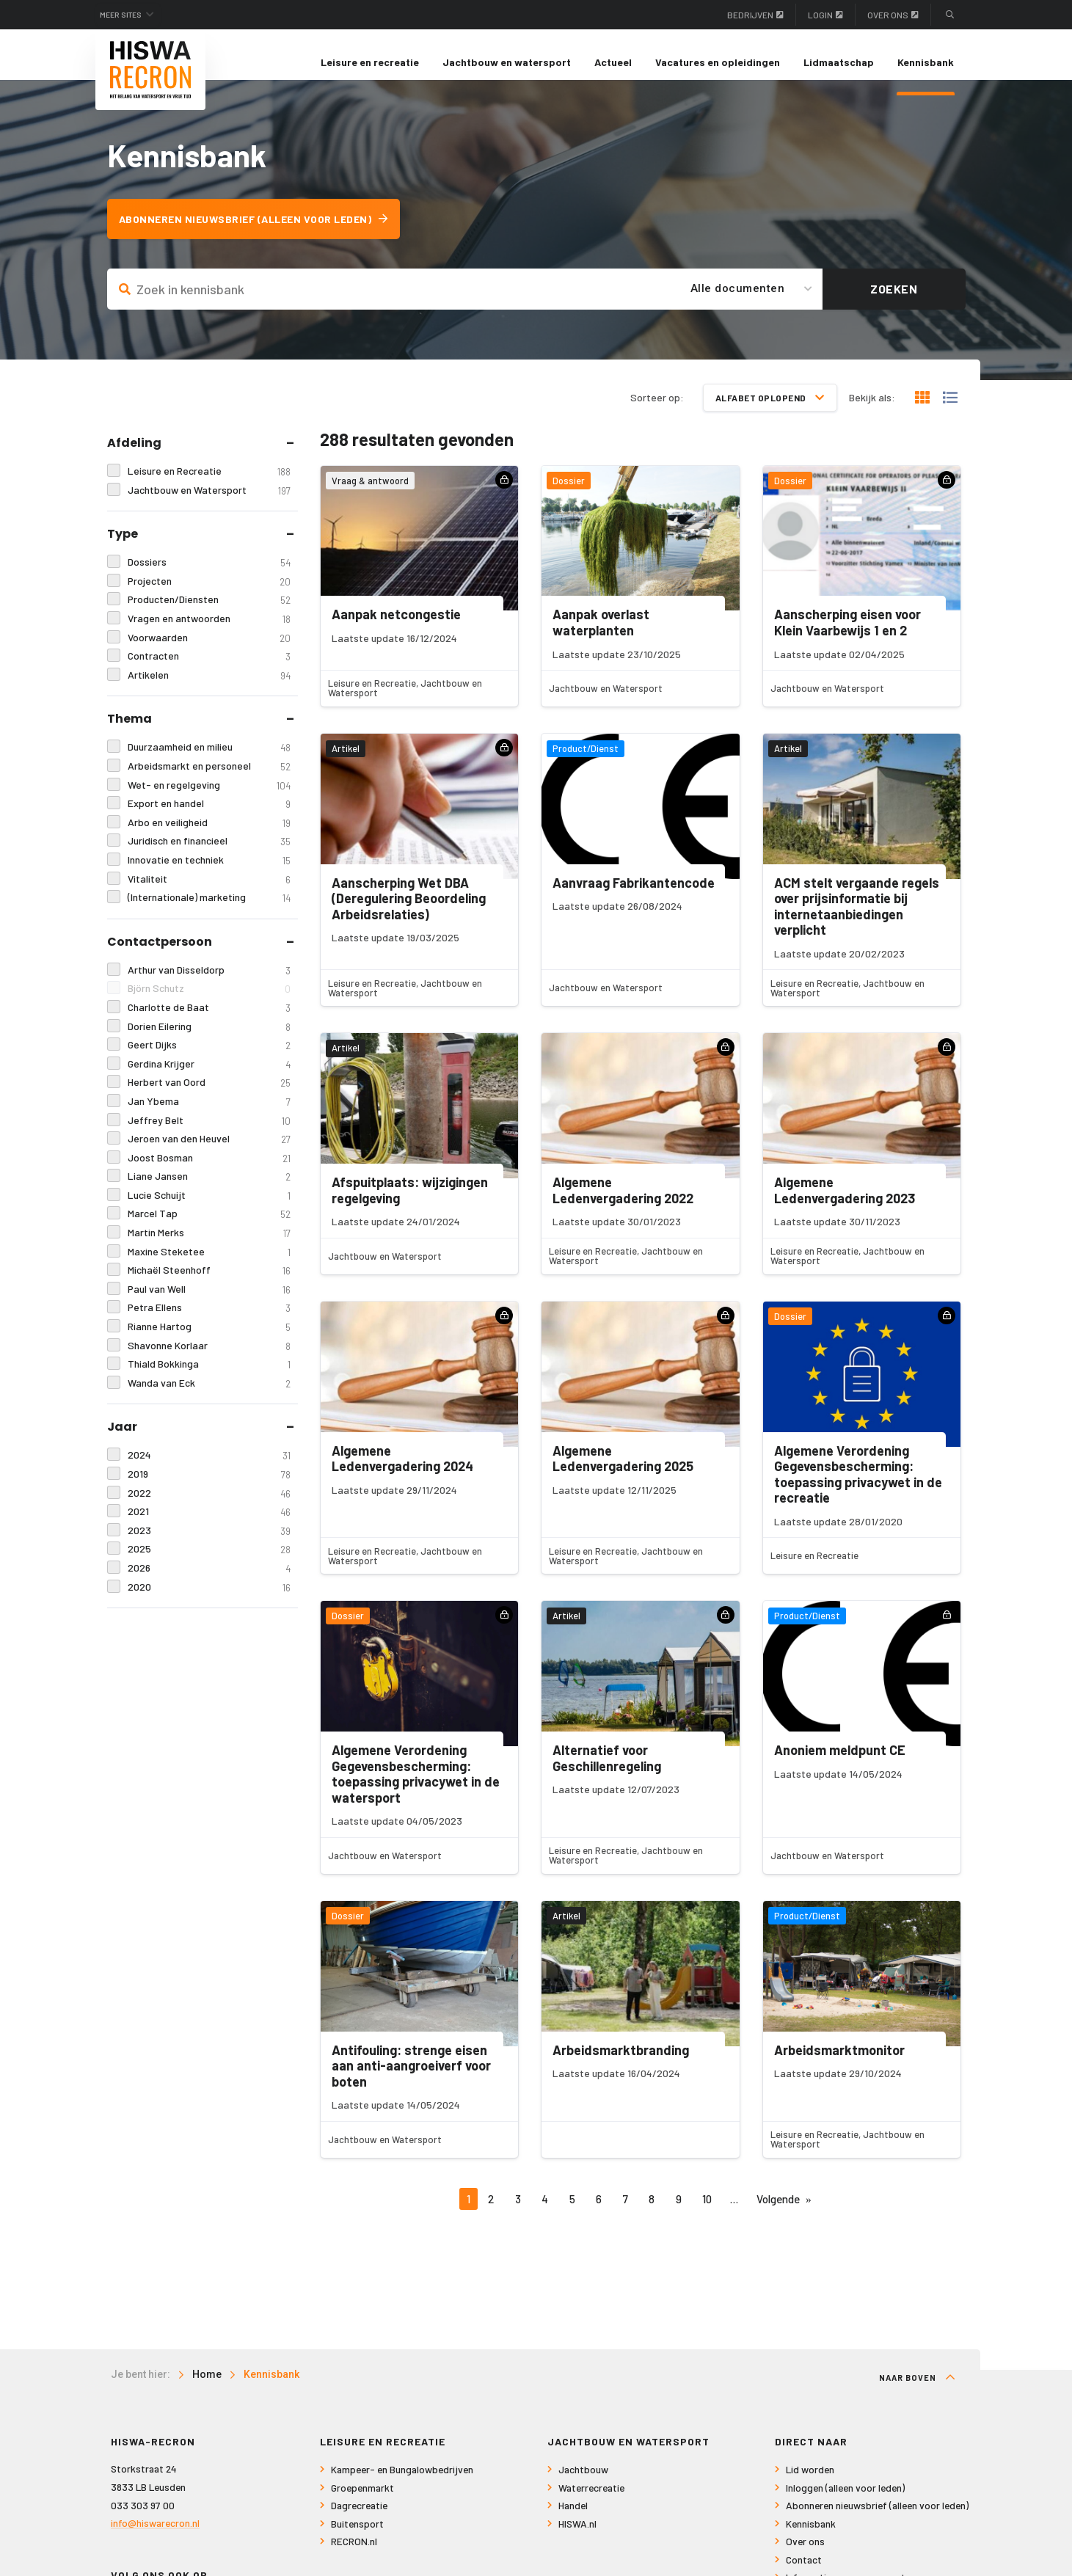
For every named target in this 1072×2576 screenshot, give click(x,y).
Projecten (209, 596)
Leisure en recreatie (370, 62)
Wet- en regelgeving (209, 799)
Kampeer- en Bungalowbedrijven (402, 2484)
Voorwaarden (209, 652)
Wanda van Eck (209, 1398)
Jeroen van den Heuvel (209, 1154)
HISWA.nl (577, 2539)
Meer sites (131, 15)
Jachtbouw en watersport (506, 62)
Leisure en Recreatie (209, 486)
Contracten (209, 671)
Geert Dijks (209, 1060)
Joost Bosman (209, 1172)
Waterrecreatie (591, 2503)
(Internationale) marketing (209, 912)
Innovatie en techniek (209, 875)
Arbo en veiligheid (209, 837)
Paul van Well (209, 1304)
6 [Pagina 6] (599, 2212)
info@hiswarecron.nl (155, 2538)
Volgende (778, 2212)
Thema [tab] (129, 733)
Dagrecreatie (359, 2520)
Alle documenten (737, 303)
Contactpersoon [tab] (159, 955)
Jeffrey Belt (209, 1135)
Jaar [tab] (122, 1441)
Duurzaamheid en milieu (209, 762)
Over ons (893, 15)
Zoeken (893, 303)
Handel (573, 2520)
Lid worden (810, 2484)
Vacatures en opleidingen (717, 62)
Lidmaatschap (838, 62)
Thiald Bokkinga (209, 1379)
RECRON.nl (354, 2556)
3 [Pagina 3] (518, 2212)
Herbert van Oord (209, 1097)
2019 (209, 1489)
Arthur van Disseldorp (209, 984)
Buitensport (357, 2539)
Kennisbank (925, 62)
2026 (209, 1583)
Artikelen (209, 690)
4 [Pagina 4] (545, 2212)
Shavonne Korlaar (209, 1360)
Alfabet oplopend (770, 412)
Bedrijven (755, 15)
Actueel (613, 62)
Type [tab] (122, 548)
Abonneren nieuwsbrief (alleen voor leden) (263, 233)
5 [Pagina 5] (572, 2212)
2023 (209, 1545)
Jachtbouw (583, 2484)
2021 (209, 1526)
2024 (209, 1470)
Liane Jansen (209, 1191)
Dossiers (209, 577)
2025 (209, 1564)
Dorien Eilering (209, 1041)
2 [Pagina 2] (491, 2212)
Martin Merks (209, 1248)
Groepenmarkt (362, 2503)
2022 (209, 1507)
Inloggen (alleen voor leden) (845, 2503)
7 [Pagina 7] (625, 2212)
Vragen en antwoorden (209, 634)
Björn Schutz (209, 1003)
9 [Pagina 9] (679, 2212)
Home (207, 2390)
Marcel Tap (209, 1229)
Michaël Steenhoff (209, 1285)
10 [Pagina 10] (707, 2212)
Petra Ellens (209, 1322)
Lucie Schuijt (209, 1210)
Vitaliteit (209, 893)
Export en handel (209, 818)
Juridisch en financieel (209, 856)
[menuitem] (370, 62)
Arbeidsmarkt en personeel (209, 781)
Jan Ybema (209, 1116)
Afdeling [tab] (134, 457)
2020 (209, 1601)
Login (825, 15)
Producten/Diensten (209, 614)
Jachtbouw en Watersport (209, 504)
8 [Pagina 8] (651, 2212)
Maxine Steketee (209, 1266)
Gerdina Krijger (209, 1078)
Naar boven (917, 2392)
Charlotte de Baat (209, 1022)
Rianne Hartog (209, 1342)
